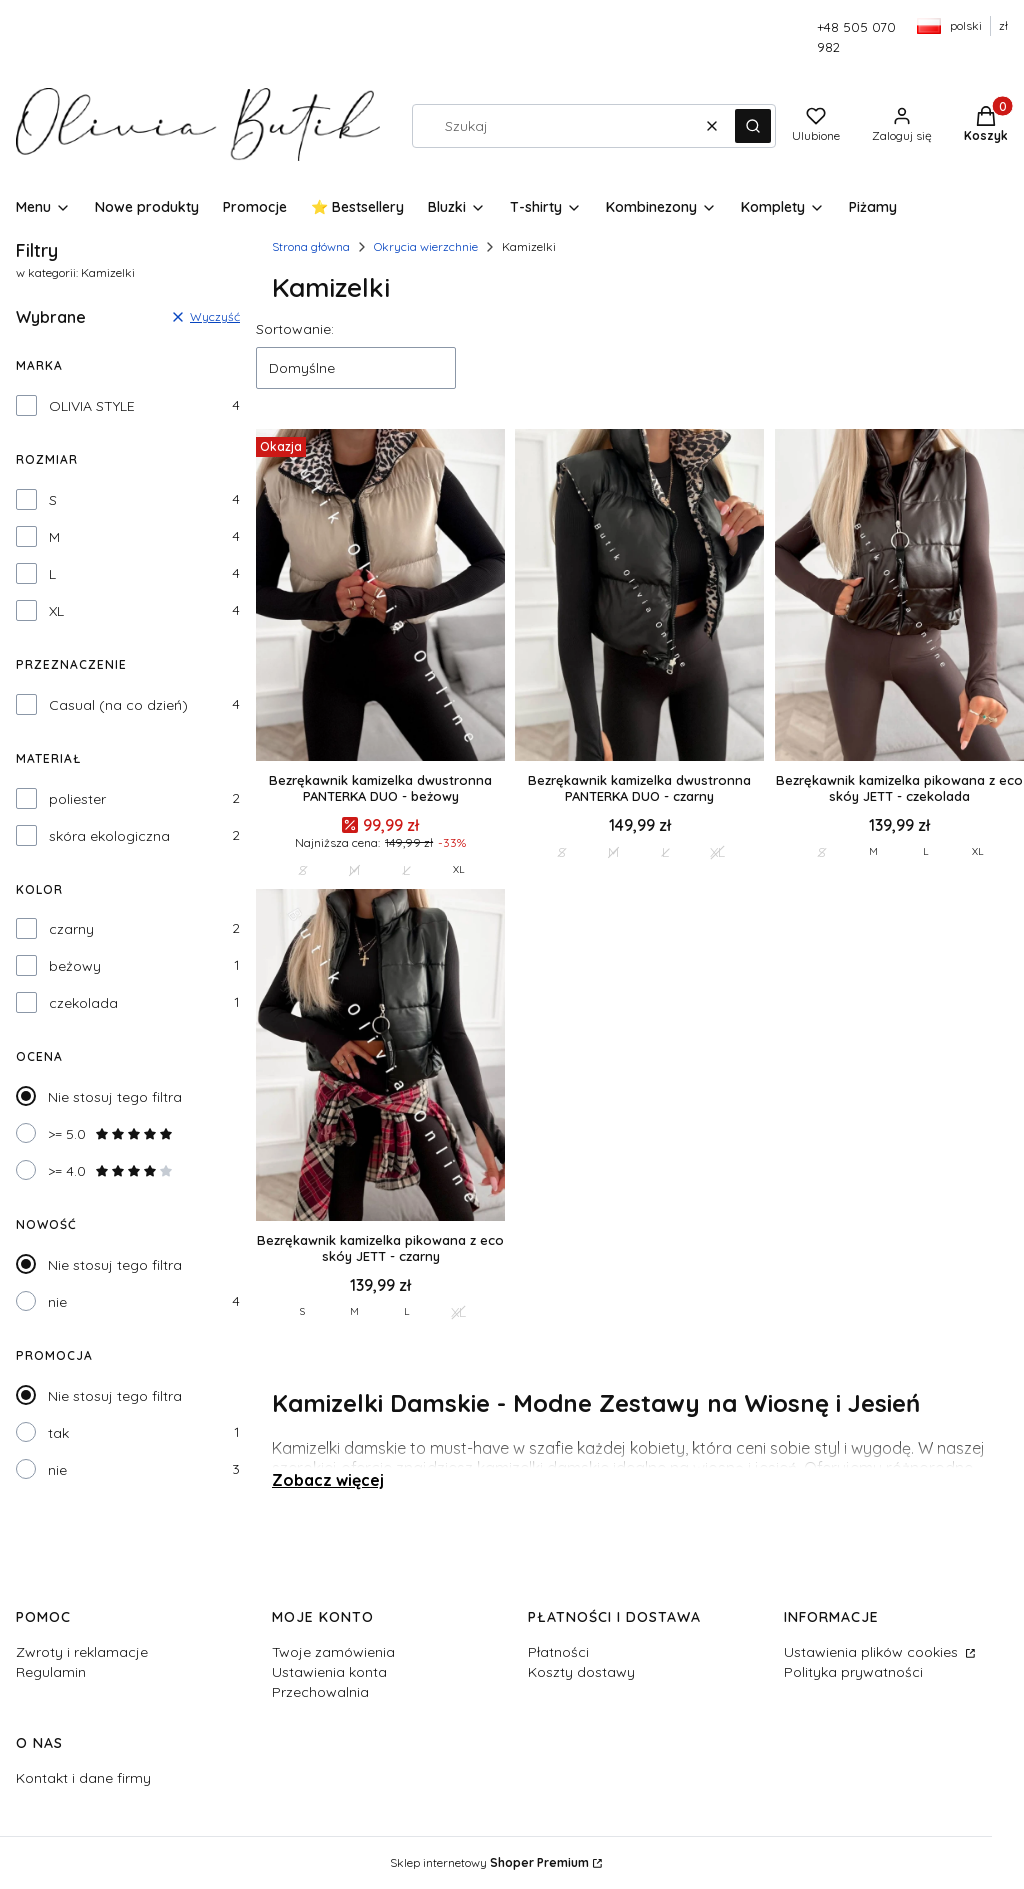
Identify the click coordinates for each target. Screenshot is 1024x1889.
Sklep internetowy (489, 1862)
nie (57, 1302)
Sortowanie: (295, 329)
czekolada (83, 1003)
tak (58, 1433)
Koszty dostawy (581, 1672)
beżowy (75, 966)
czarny (71, 929)
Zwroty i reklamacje (82, 1652)
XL (56, 611)
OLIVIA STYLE (92, 406)
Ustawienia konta (329, 1672)
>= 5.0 (111, 1134)
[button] (753, 126)
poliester (77, 799)
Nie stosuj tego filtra (115, 1097)
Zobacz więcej (328, 1480)
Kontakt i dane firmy (83, 1778)
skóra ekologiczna (109, 836)
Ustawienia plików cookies (873, 1652)
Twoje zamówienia (333, 1652)
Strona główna (311, 246)
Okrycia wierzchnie (426, 246)
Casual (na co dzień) (118, 705)
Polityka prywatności (853, 1672)
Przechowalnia (320, 1692)
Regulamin (51, 1672)
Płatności (558, 1652)
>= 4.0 (111, 1171)
